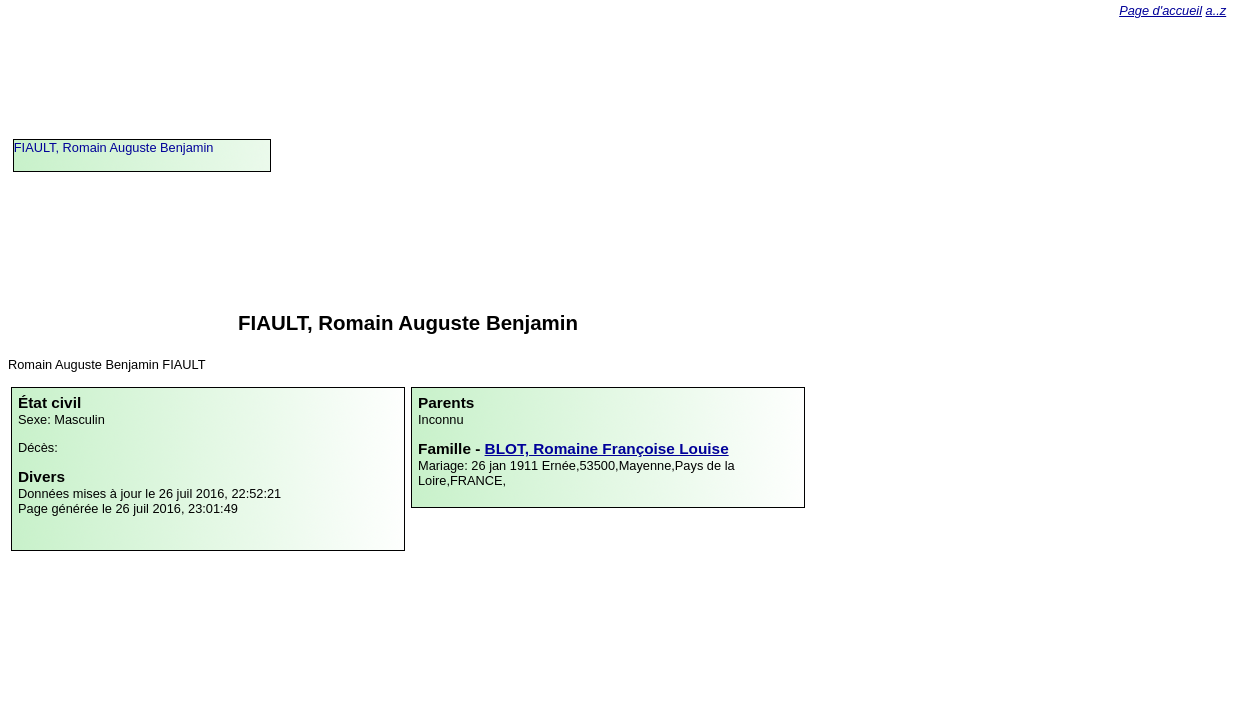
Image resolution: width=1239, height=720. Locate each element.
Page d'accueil (1160, 10)
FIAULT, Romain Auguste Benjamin (114, 147)
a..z (1216, 10)
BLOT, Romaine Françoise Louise (607, 448)
